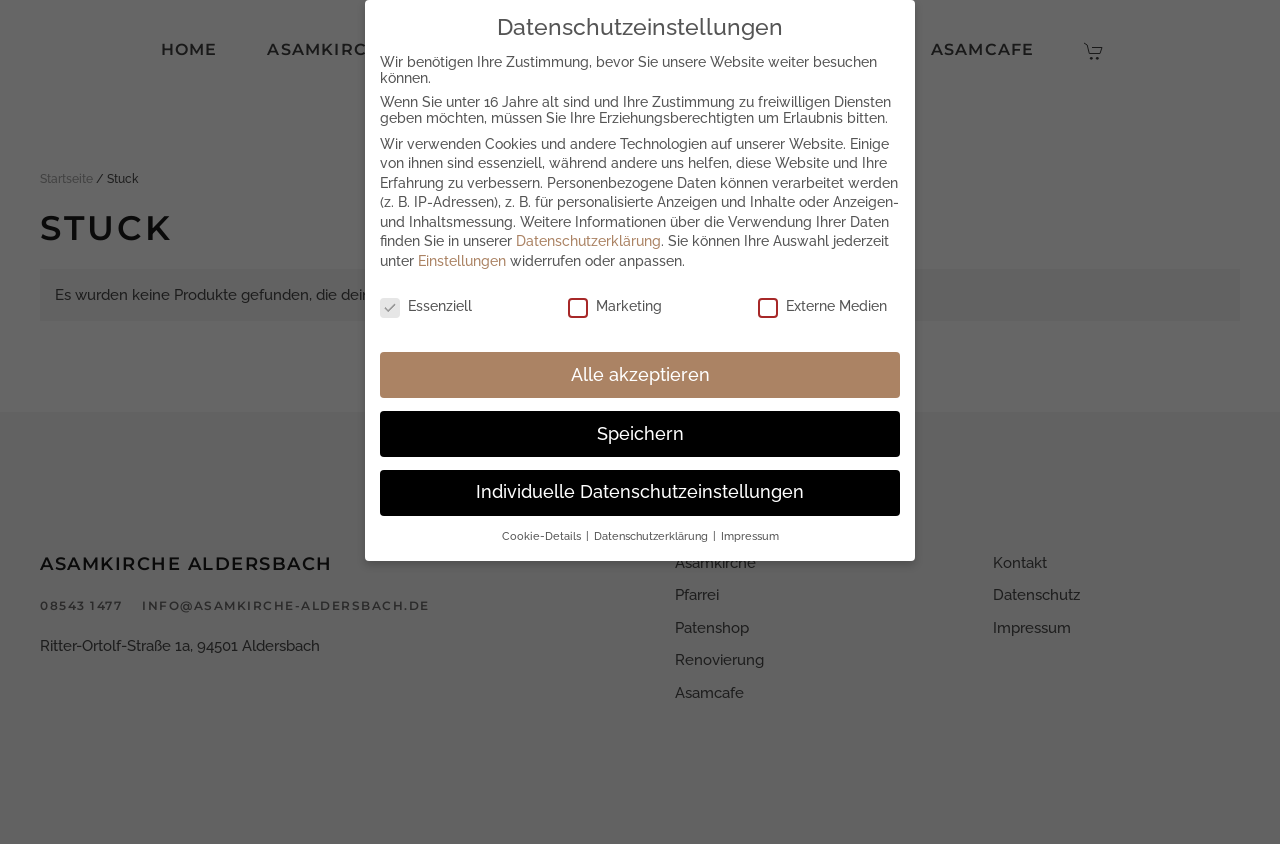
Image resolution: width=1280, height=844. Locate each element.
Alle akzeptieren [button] (640, 372)
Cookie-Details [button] (543, 534)
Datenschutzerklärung (588, 239)
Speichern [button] (640, 431)
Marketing (615, 304)
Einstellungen (462, 259)
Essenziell (426, 304)
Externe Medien (822, 304)
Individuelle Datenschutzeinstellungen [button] (640, 490)
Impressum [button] (750, 534)
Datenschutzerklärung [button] (652, 534)
